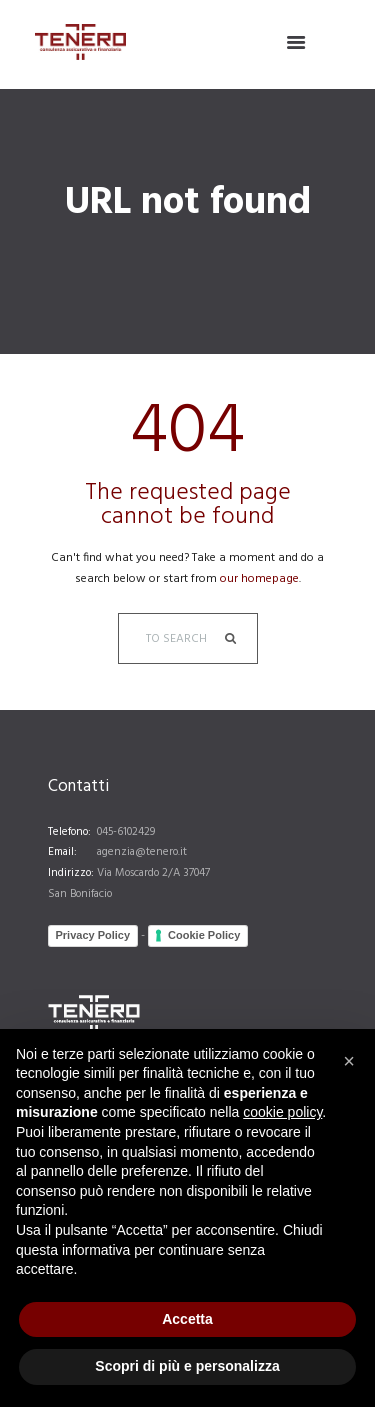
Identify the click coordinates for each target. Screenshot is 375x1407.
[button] (349, 1061)
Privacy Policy (93, 935)
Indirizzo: (71, 873)
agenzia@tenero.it (142, 852)
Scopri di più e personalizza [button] (187, 1366)
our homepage (259, 579)
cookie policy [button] (282, 1112)
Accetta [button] (187, 1319)
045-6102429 (126, 832)
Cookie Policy (204, 935)
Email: (62, 852)
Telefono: (69, 832)
